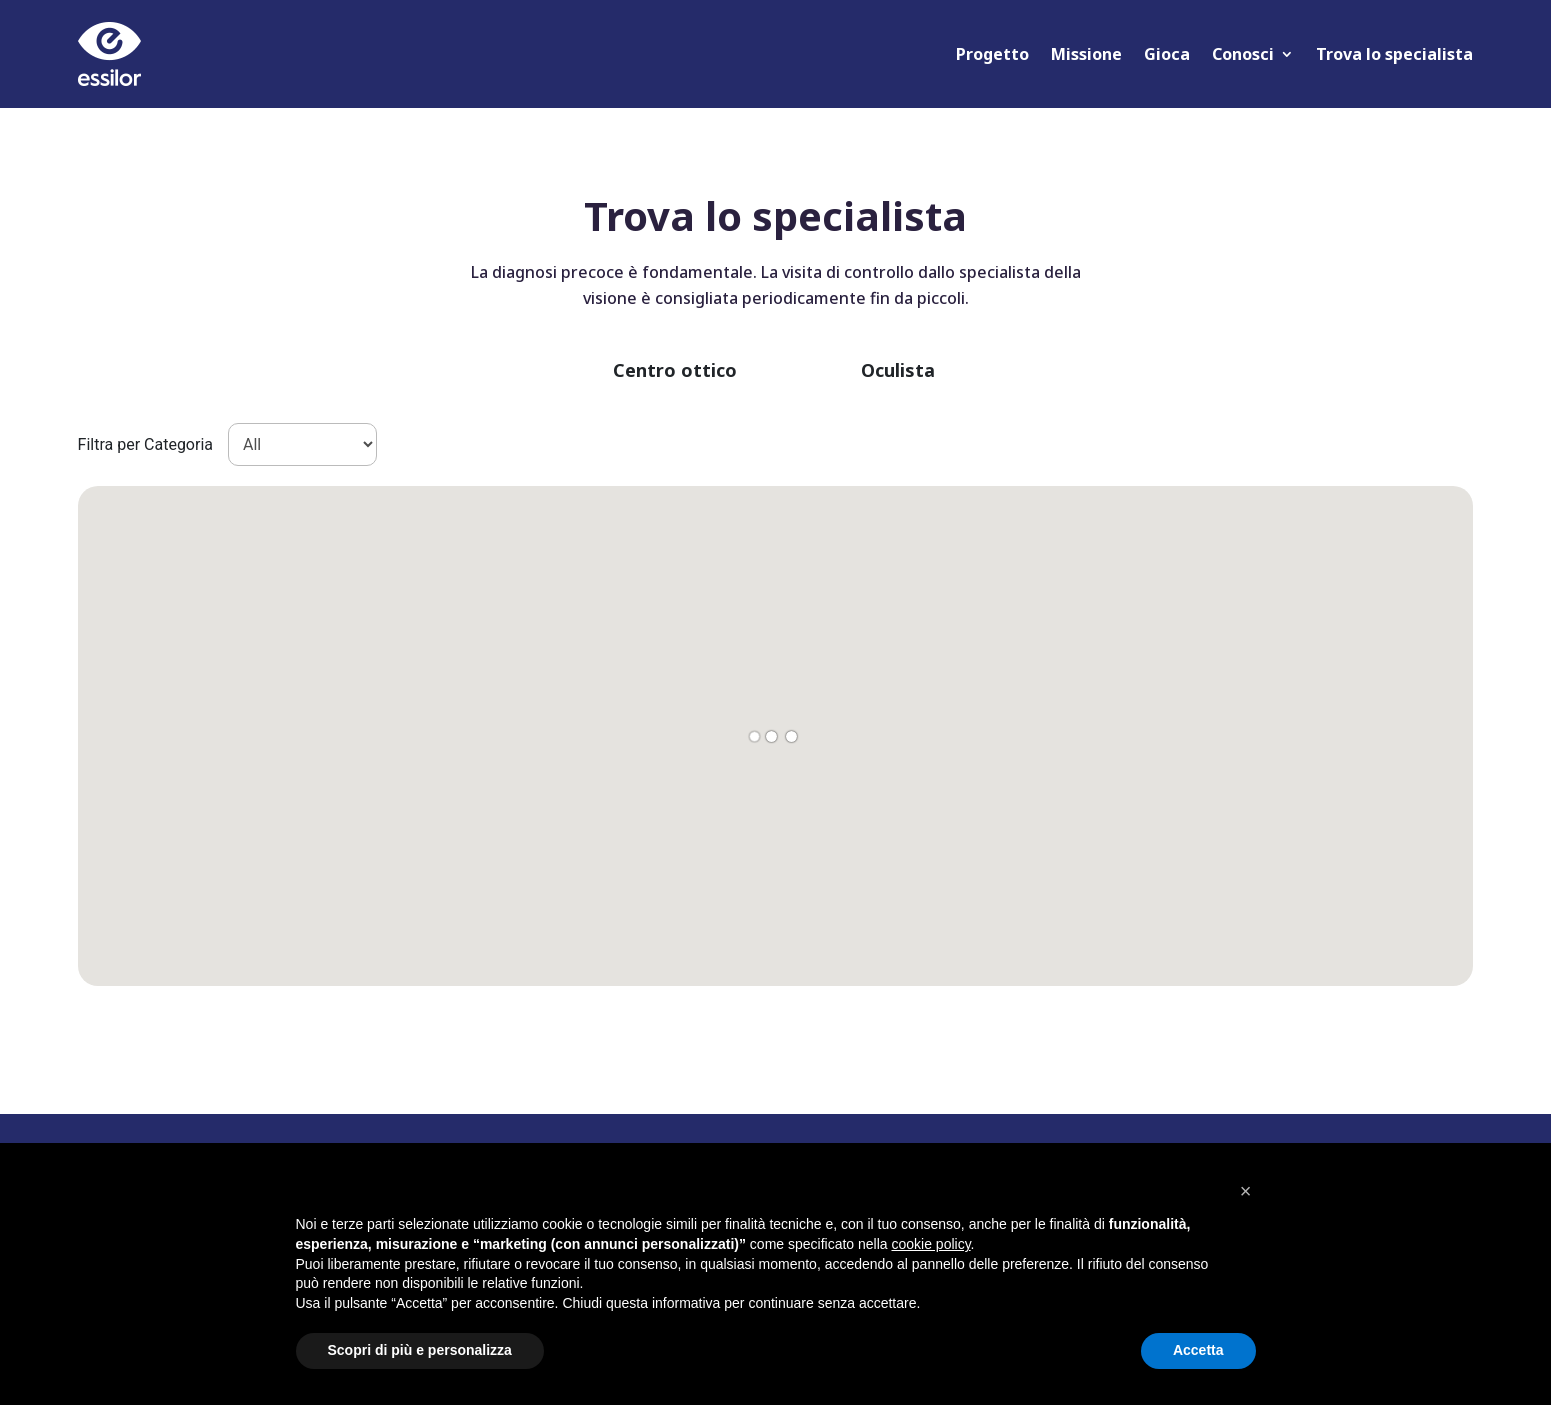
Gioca (1167, 54)
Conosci (1243, 54)
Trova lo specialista (1394, 54)
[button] (1246, 1191)
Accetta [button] (1198, 1350)
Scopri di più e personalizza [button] (420, 1350)
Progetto (992, 54)
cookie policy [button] (930, 1244)
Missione (1086, 54)
